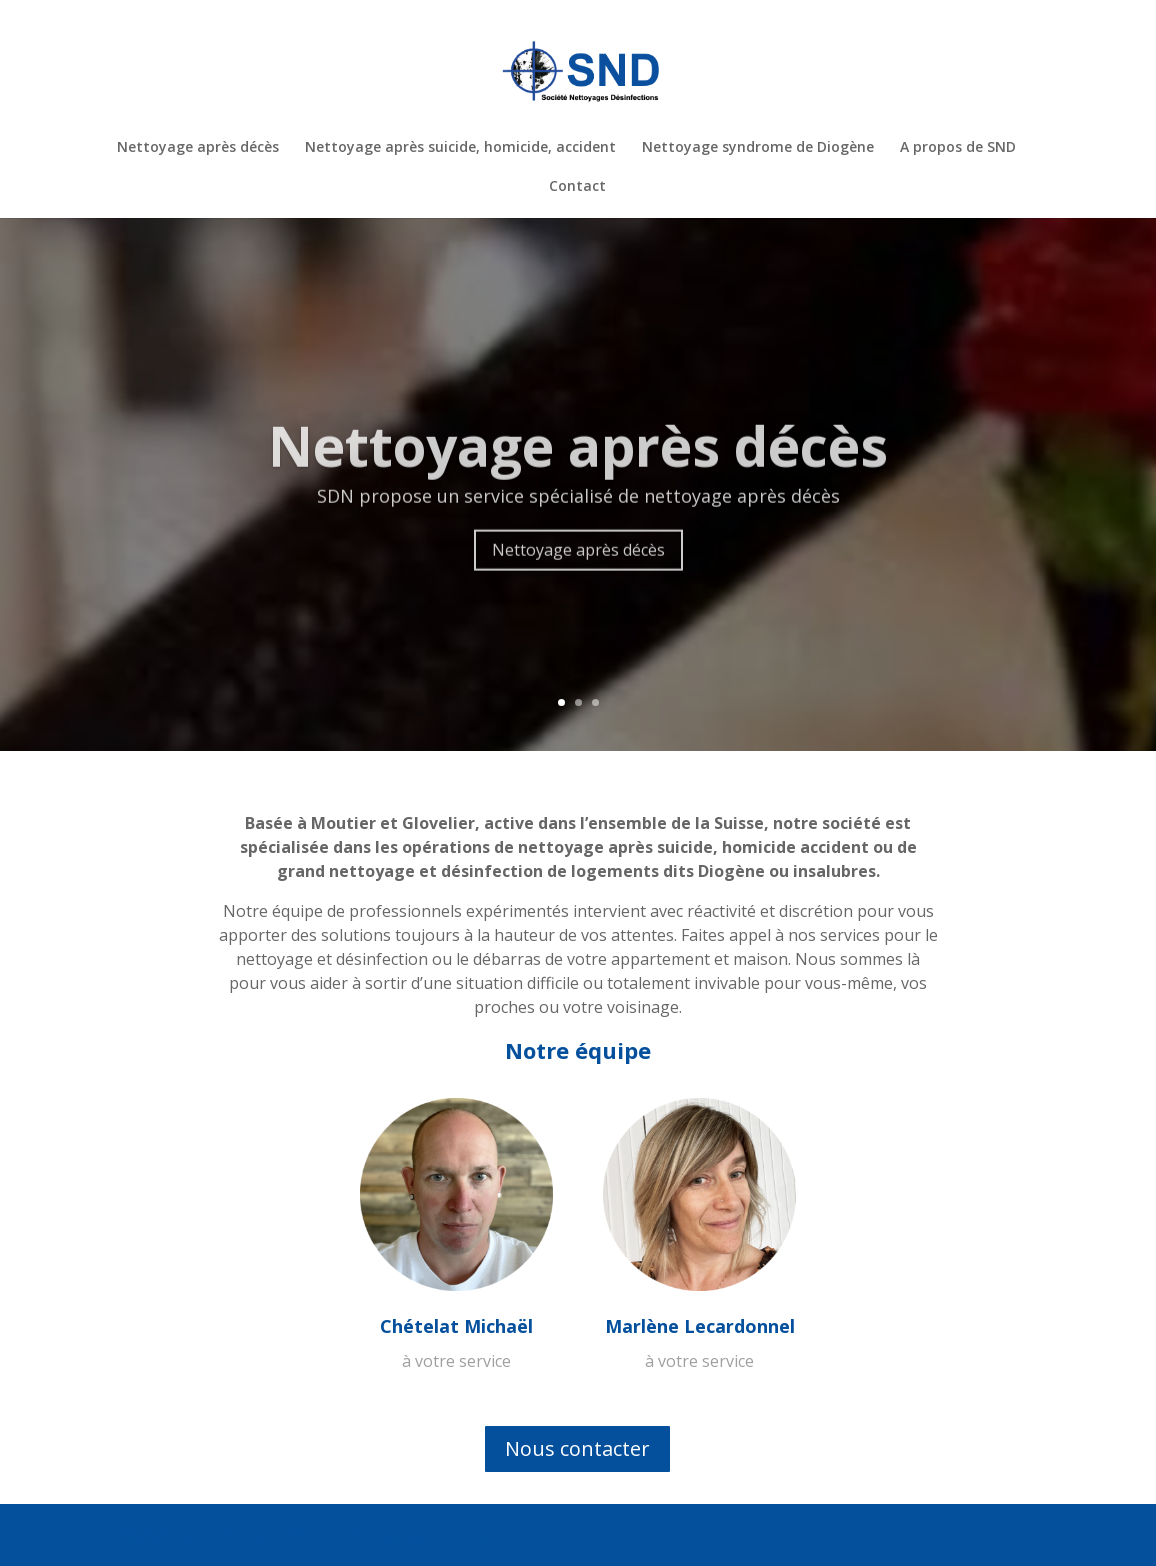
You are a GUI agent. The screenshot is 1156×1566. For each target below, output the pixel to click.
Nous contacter (577, 1448)
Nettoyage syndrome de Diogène (758, 148)
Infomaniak (484, 1535)
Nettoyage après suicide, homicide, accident (460, 148)
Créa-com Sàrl (259, 1535)
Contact (577, 187)
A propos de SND (958, 148)
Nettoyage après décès (198, 148)
